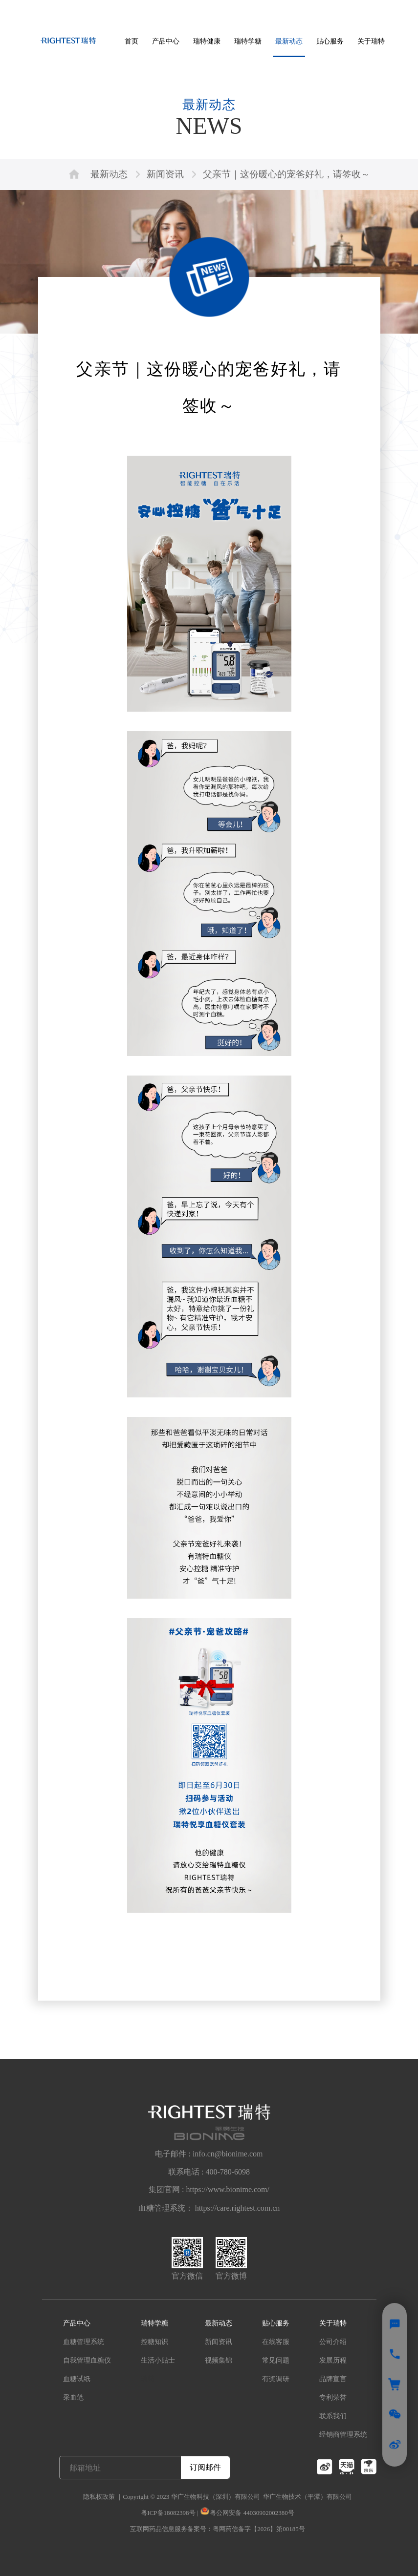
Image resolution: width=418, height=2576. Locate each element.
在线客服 (275, 2341)
